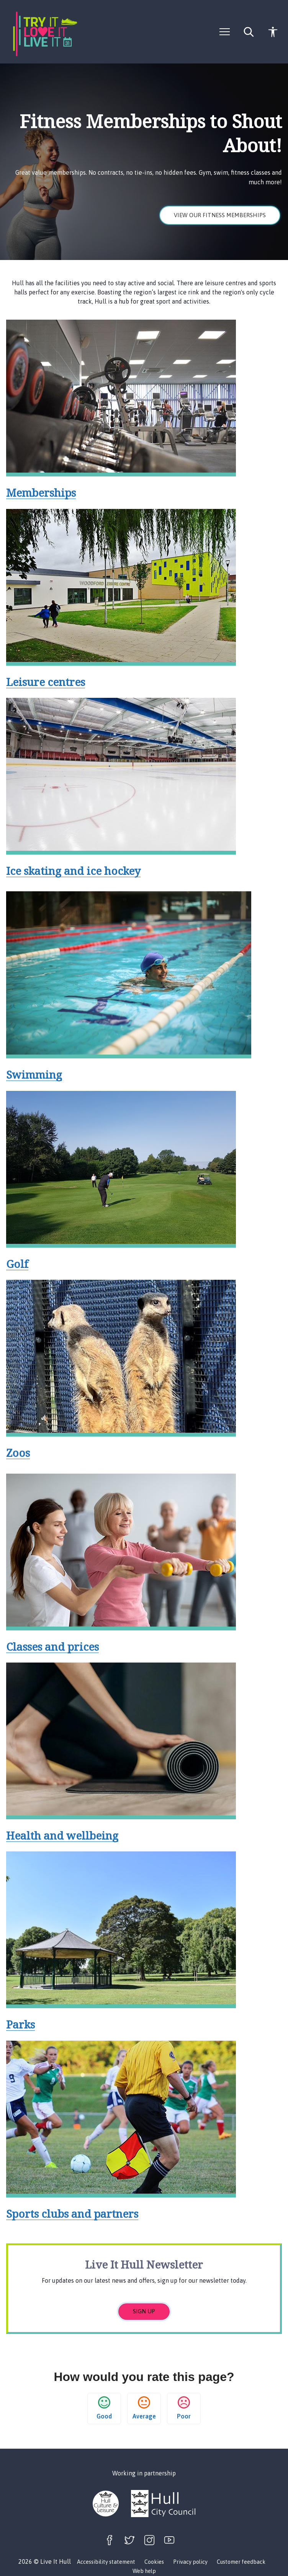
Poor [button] (184, 2408)
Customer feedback (241, 2562)
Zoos (18, 1452)
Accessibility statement (106, 2562)
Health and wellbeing (62, 1835)
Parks (20, 2024)
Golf (17, 1263)
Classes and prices (52, 1646)
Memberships (41, 492)
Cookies (154, 2562)
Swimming (34, 1074)
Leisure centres (45, 681)
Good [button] (104, 2408)
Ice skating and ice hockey (73, 870)
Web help (144, 2571)
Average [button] (144, 2408)
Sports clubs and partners (72, 2213)
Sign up (144, 2311)
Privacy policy (190, 2562)
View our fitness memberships (220, 215)
